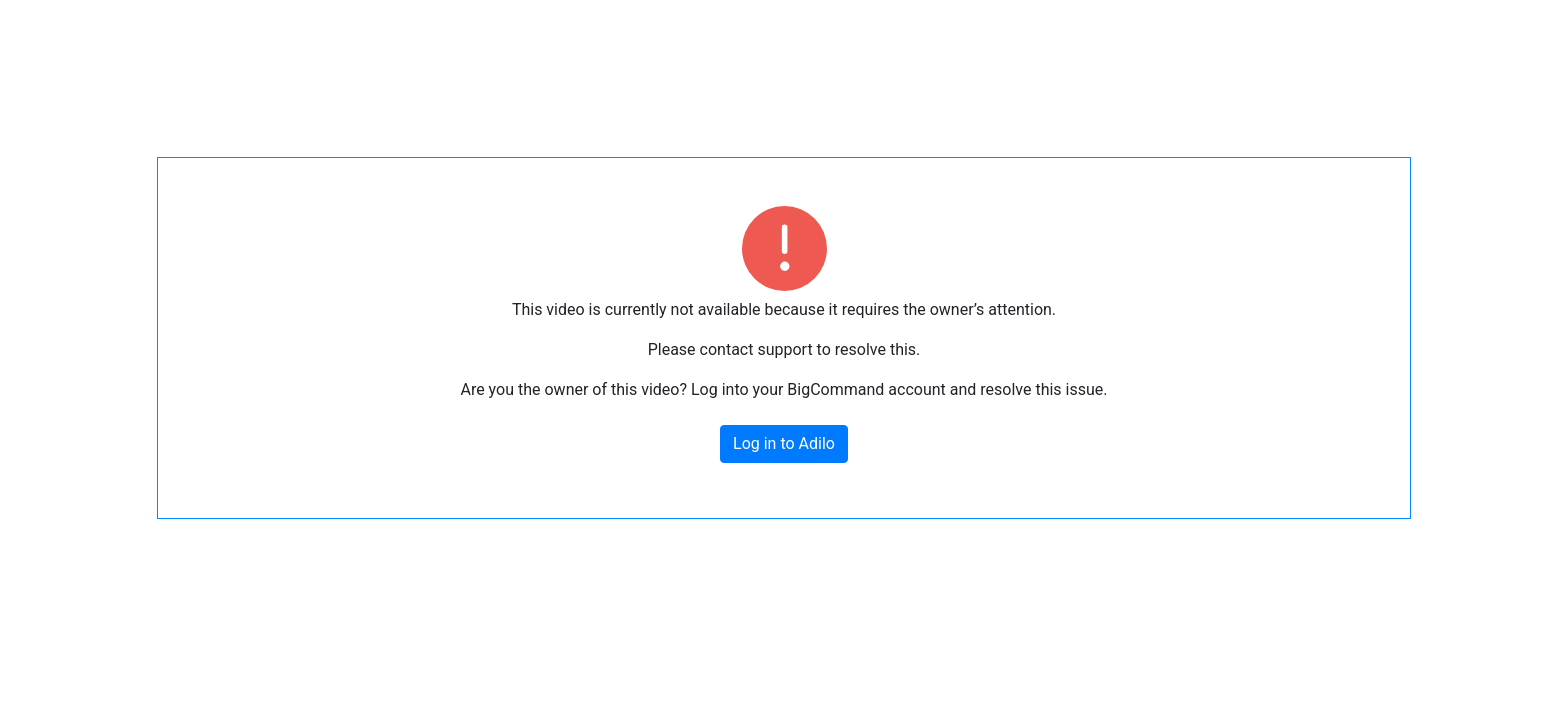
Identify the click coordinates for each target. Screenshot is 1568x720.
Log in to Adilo (784, 443)
